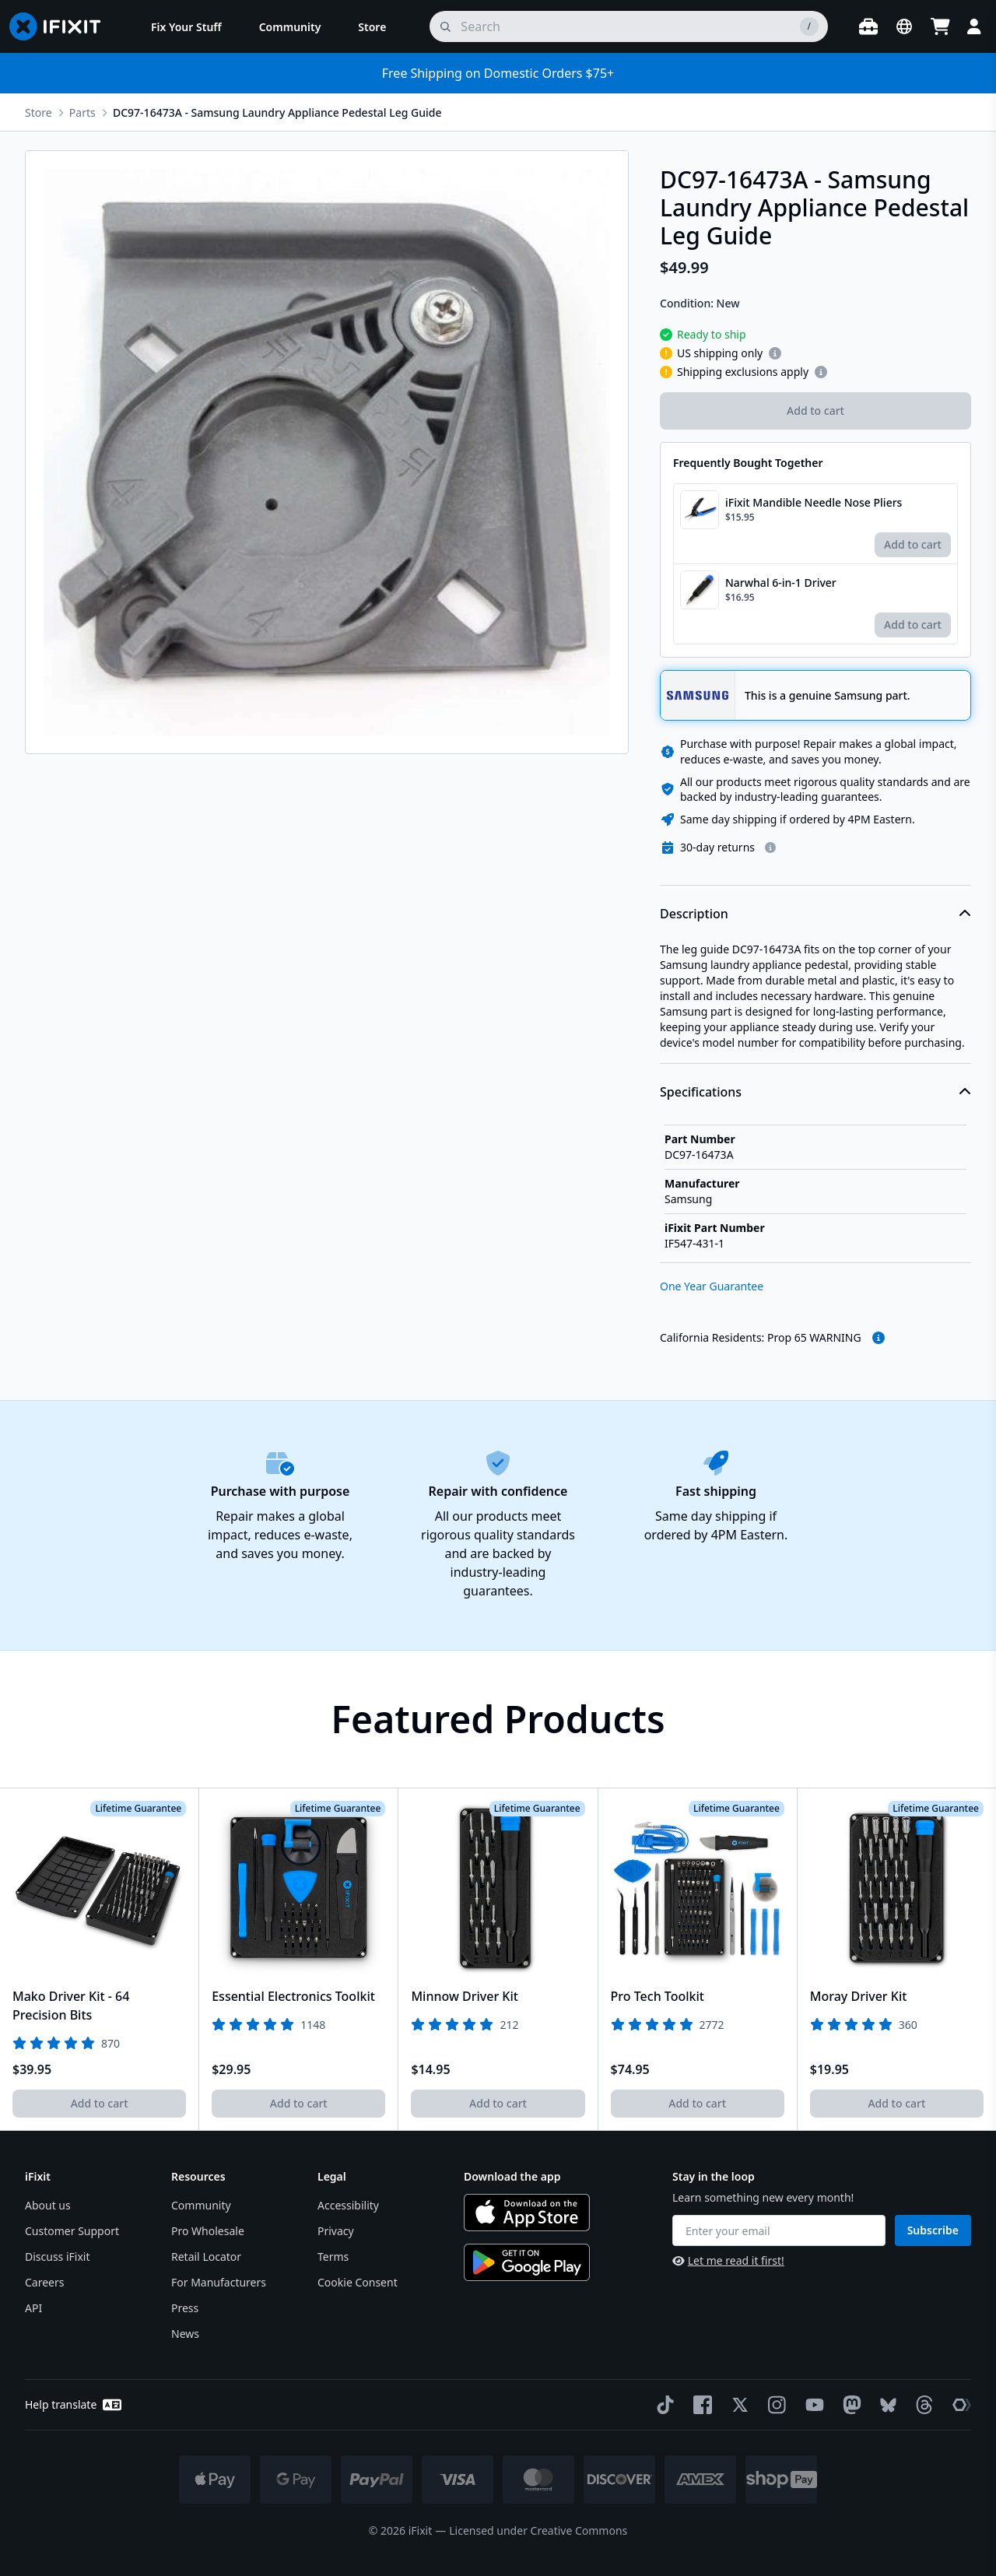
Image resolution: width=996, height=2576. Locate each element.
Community (201, 2205)
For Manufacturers (218, 2282)
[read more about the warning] (878, 1337)
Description (815, 913)
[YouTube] (811, 2404)
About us (48, 2205)
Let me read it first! (728, 2260)
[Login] (974, 26)
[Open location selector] (904, 26)
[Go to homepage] (61, 26)
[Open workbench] (868, 26)
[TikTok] (662, 2404)
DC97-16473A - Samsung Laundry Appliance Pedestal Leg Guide (277, 112)
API (33, 2308)
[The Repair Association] (958, 2404)
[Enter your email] (779, 2230)
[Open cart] (940, 26)
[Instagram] (774, 2404)
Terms (333, 2256)
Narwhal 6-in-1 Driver (780, 582)
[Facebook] (699, 2404)
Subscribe (933, 2230)
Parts (82, 112)
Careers (44, 2282)
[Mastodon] (848, 2404)
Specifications (815, 1091)
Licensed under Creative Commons (538, 2530)
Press (184, 2308)
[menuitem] (186, 26)
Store (38, 112)
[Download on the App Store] (527, 2212)
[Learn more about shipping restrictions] (775, 353)
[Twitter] (736, 2404)
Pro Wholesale (207, 2230)
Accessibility (348, 2205)
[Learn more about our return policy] (770, 847)
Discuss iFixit (57, 2256)
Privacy (335, 2230)
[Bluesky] (885, 2405)
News (185, 2333)
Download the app (512, 2176)
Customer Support (72, 2230)
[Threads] (921, 2404)
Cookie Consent (357, 2282)
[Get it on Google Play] (527, 2262)
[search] (629, 26)
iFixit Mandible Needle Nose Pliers (813, 502)
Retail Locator (206, 2256)
